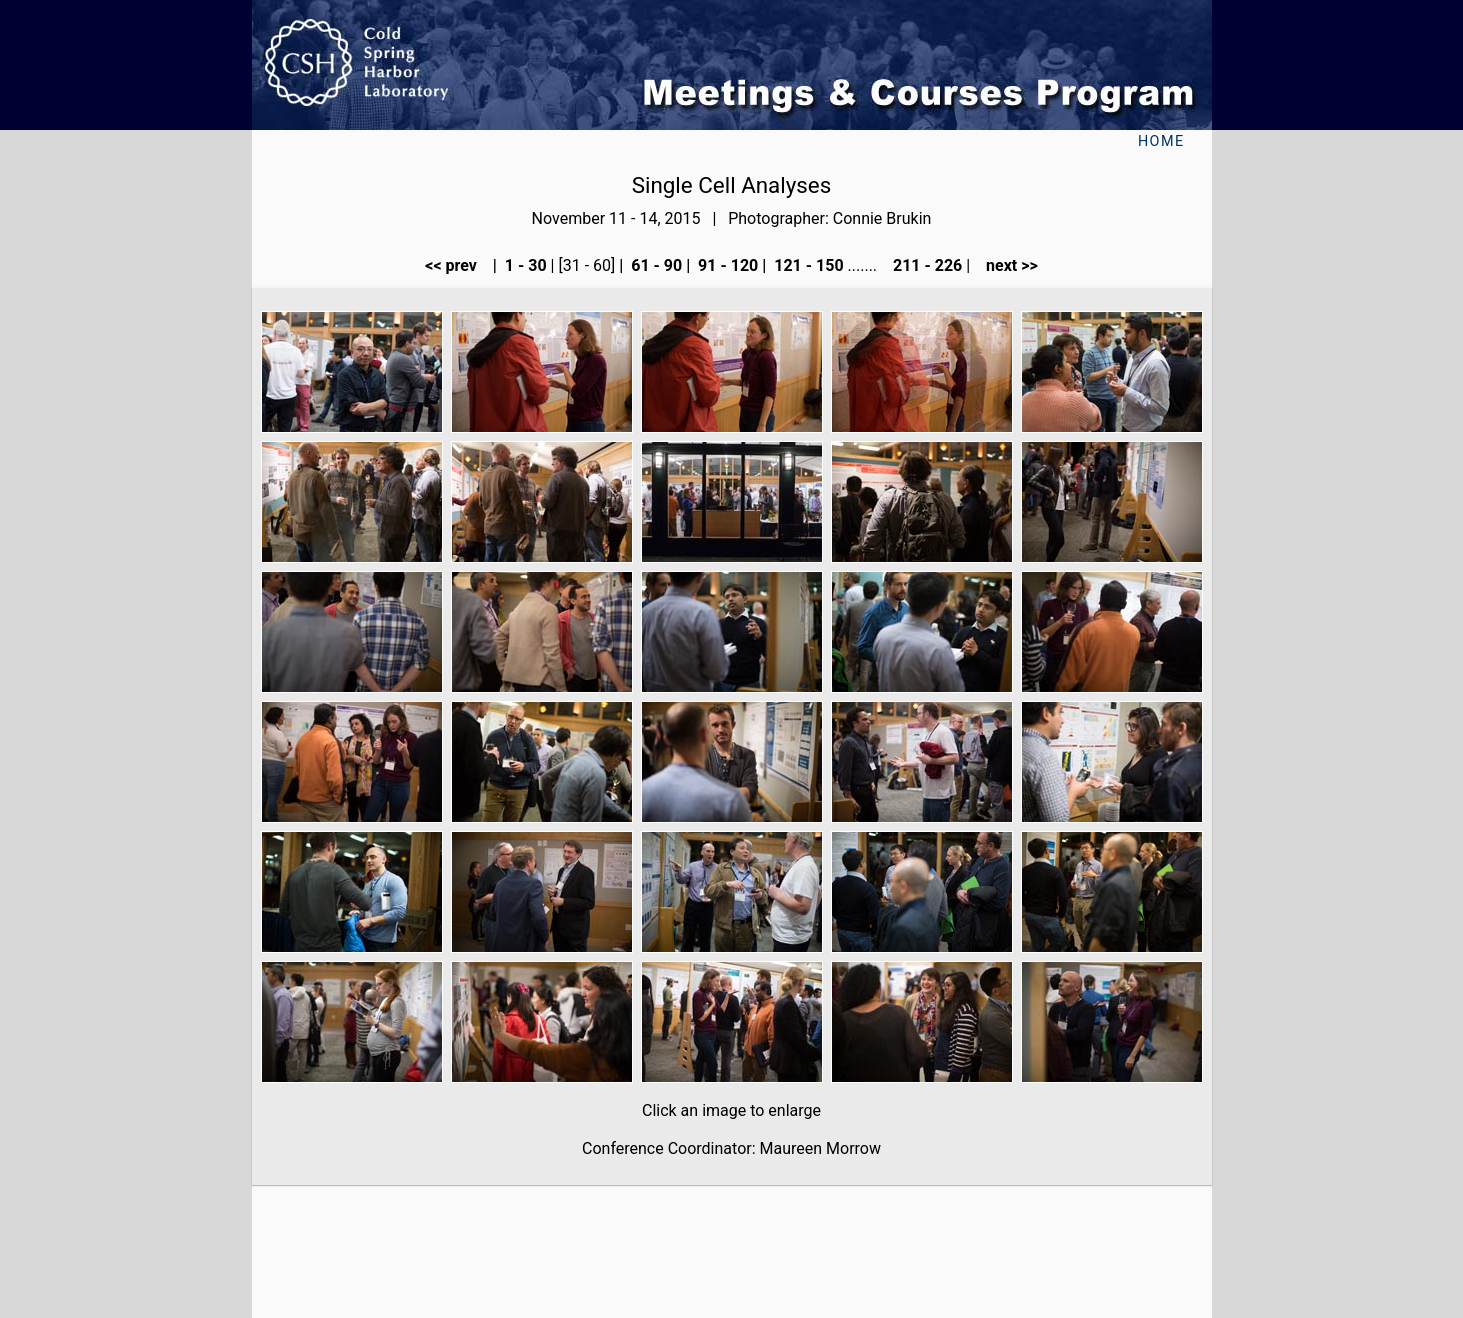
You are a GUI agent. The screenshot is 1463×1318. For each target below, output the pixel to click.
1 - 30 (524, 265)
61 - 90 (654, 265)
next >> (1006, 265)
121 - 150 (806, 265)
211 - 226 (925, 265)
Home (1161, 141)
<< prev (457, 265)
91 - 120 (726, 265)
